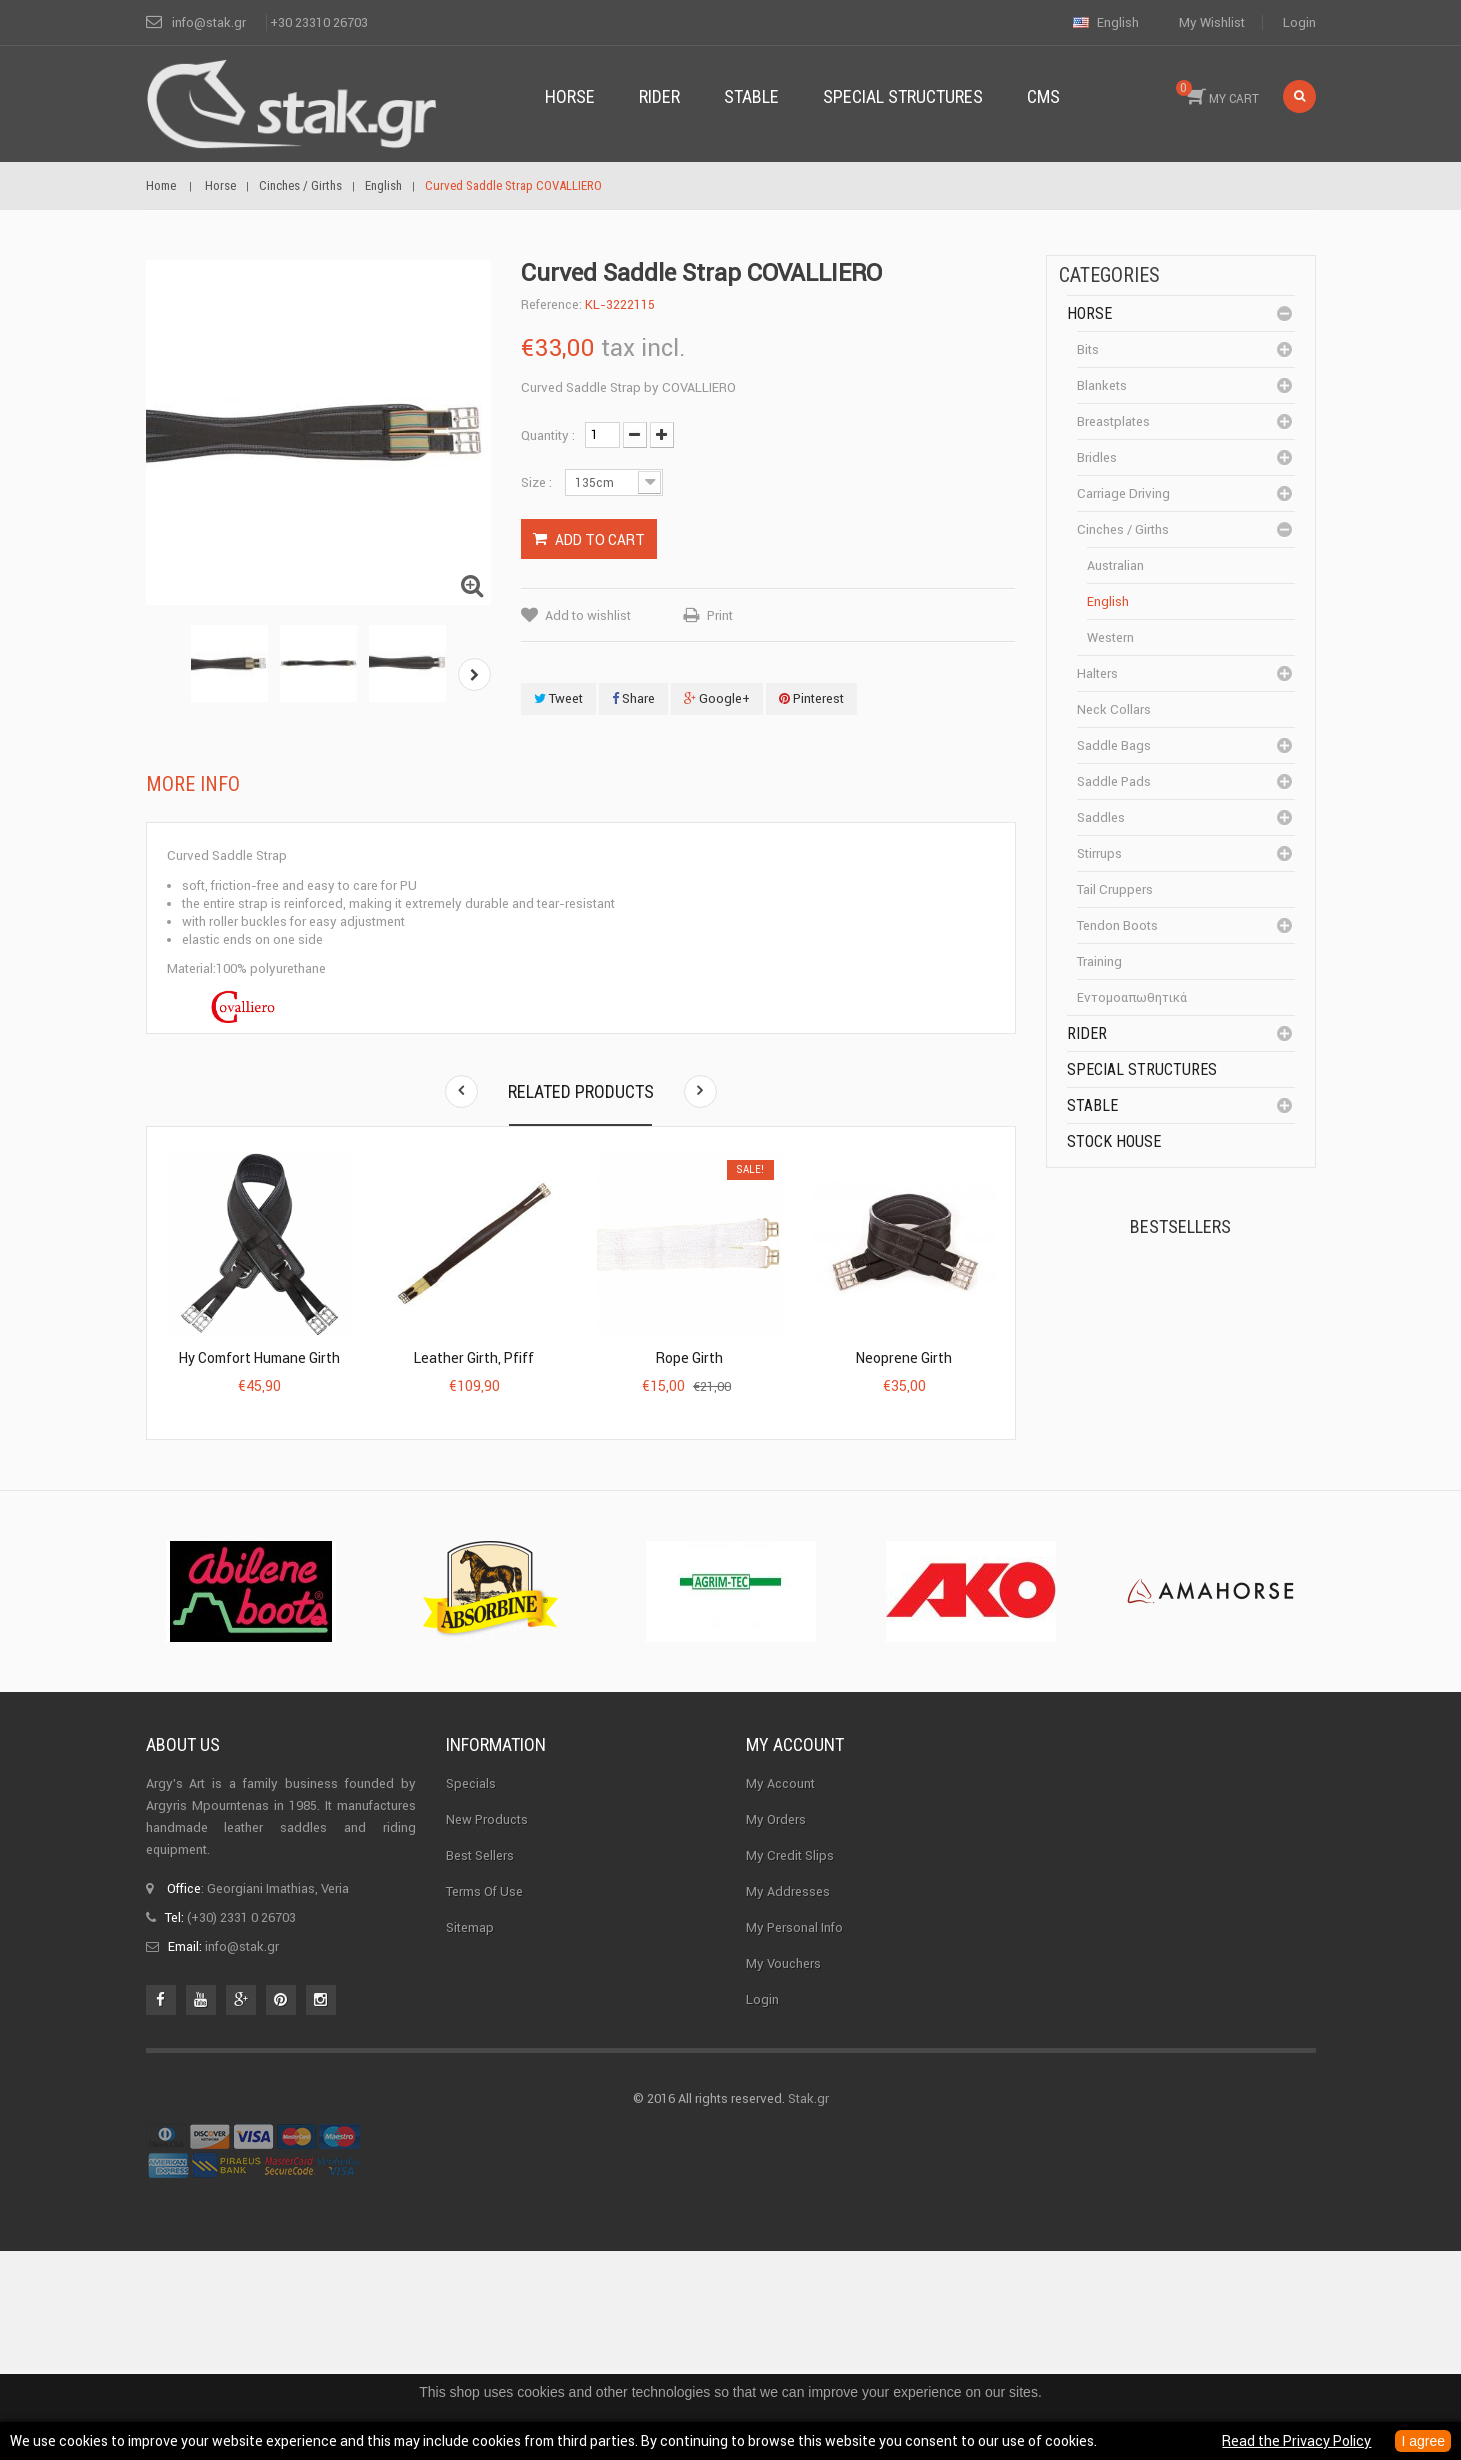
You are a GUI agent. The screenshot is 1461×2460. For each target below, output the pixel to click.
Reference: (551, 304)
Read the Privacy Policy (1296, 2441)
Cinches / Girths (1123, 529)
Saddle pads (1114, 781)
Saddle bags (1114, 745)
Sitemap (470, 2128)
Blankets (1102, 385)
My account (795, 1945)
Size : (538, 482)
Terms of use (484, 2092)
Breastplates (1113, 421)
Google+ (717, 698)
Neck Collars (1114, 709)
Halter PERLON (1209, 1418)
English (1108, 601)
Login (1299, 22)
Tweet (558, 698)
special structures (1142, 1069)
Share (633, 698)
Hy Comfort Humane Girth (259, 1358)
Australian (1115, 565)
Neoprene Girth (904, 1358)
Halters (1097, 673)
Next (474, 674)
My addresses (788, 2092)
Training (1099, 961)
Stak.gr (808, 2307)
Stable (1092, 1105)
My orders (776, 2020)
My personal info (794, 2128)
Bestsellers (1180, 1226)
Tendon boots (1117, 925)
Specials (471, 1984)
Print (720, 615)
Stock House (1114, 1141)
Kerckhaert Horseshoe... (1201, 1306)
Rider (1087, 1033)
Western (1110, 637)
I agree (1423, 2441)
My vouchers (783, 2164)
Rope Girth (689, 1358)
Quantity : (548, 435)
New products (487, 2020)
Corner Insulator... (1218, 1538)
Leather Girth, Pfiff (474, 1358)
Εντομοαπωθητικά (1132, 997)
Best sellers (480, 2056)
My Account (780, 1984)
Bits (1088, 349)
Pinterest (811, 698)
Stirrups (1099, 853)
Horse (1089, 313)
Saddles (1101, 817)
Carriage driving (1123, 493)
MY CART (1217, 93)
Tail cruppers (1115, 889)
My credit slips (790, 2056)
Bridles (1097, 457)
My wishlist (1212, 22)
